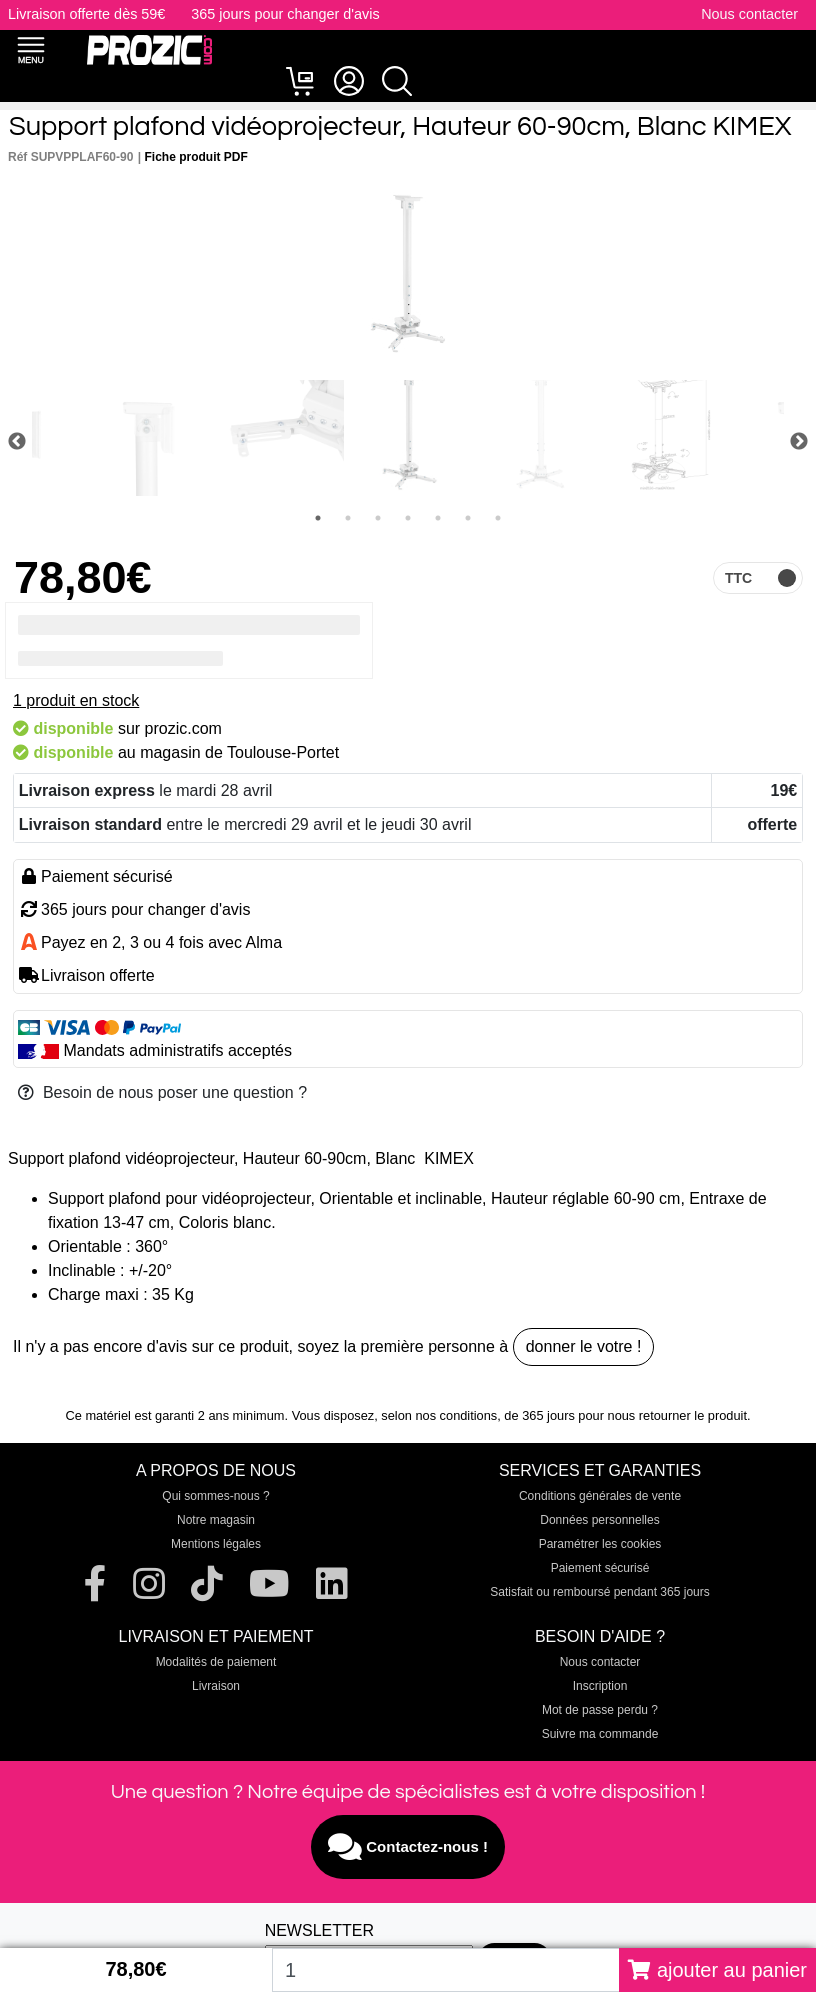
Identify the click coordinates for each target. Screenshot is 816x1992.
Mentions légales (216, 1544)
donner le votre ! (584, 1346)
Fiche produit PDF (196, 157)
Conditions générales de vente (600, 1496)
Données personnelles (599, 1520)
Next (799, 442)
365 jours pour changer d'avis (285, 14)
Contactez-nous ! (408, 1847)
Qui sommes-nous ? (215, 1496)
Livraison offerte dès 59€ (86, 14)
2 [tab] (348, 518)
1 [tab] (318, 518)
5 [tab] (438, 518)
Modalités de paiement (216, 1662)
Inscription (600, 1686)
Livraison (216, 1686)
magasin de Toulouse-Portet (239, 752)
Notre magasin (216, 1520)
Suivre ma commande (600, 1734)
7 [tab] (498, 518)
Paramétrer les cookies (600, 1544)
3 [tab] (378, 518)
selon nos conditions (439, 1415)
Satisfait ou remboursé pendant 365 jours (599, 1592)
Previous (17, 442)
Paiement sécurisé (600, 1568)
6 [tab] (468, 518)
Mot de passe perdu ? (600, 1710)
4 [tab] (408, 518)
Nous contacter (749, 14)
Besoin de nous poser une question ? (162, 1092)
